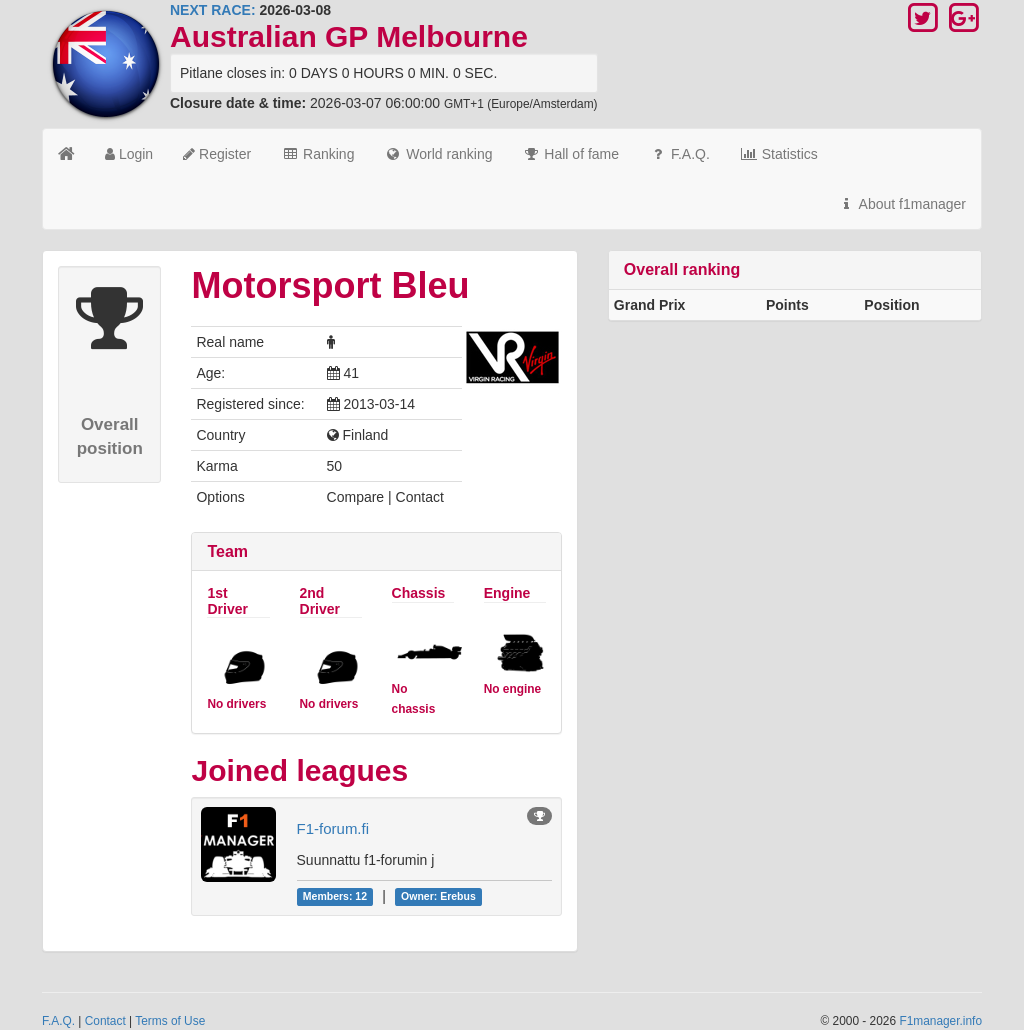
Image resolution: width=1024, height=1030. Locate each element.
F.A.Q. (679, 154)
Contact (105, 1021)
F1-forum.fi (333, 828)
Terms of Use (170, 1021)
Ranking (317, 154)
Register (217, 154)
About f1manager (901, 204)
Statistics (779, 154)
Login (129, 154)
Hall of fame (570, 154)
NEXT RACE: (213, 10)
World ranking (438, 154)
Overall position (110, 436)
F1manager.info (940, 1021)
